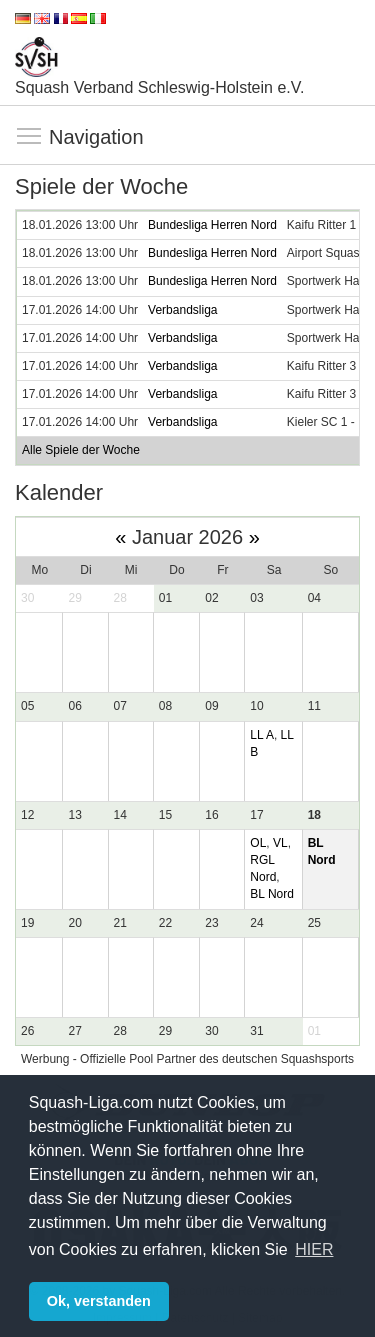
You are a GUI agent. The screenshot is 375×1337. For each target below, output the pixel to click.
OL (258, 843)
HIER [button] (314, 1249)
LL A (262, 735)
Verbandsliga (182, 310)
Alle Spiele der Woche (81, 450)
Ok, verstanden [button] (99, 1301)
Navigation (30, 137)
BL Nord (272, 894)
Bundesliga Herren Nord (212, 225)
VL (280, 843)
